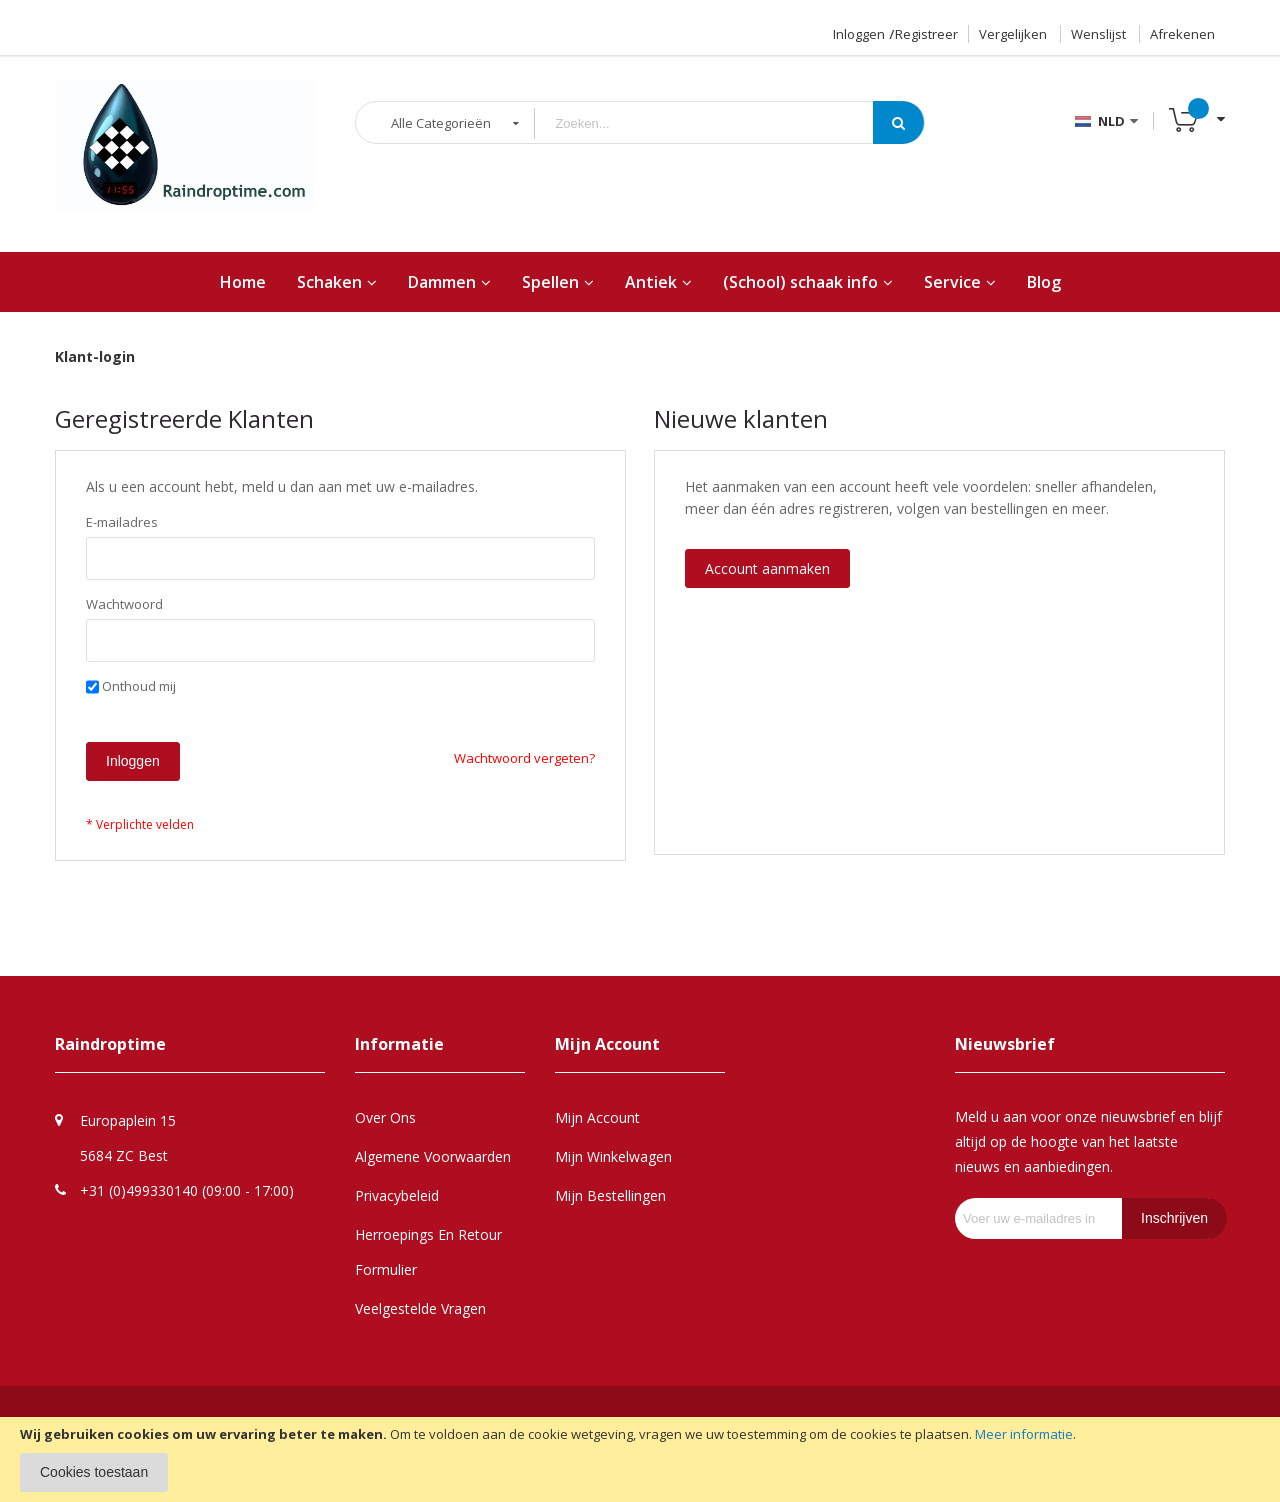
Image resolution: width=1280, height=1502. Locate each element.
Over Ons (385, 1117)
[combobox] (719, 123)
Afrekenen (1182, 34)
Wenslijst (1098, 34)
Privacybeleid (397, 1195)
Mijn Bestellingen (610, 1195)
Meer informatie (1024, 1434)
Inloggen (859, 34)
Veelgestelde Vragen (420, 1308)
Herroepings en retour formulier (428, 1252)
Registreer (926, 34)
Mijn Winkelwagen (613, 1156)
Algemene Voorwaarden (433, 1156)
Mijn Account (597, 1117)
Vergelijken (1013, 34)
